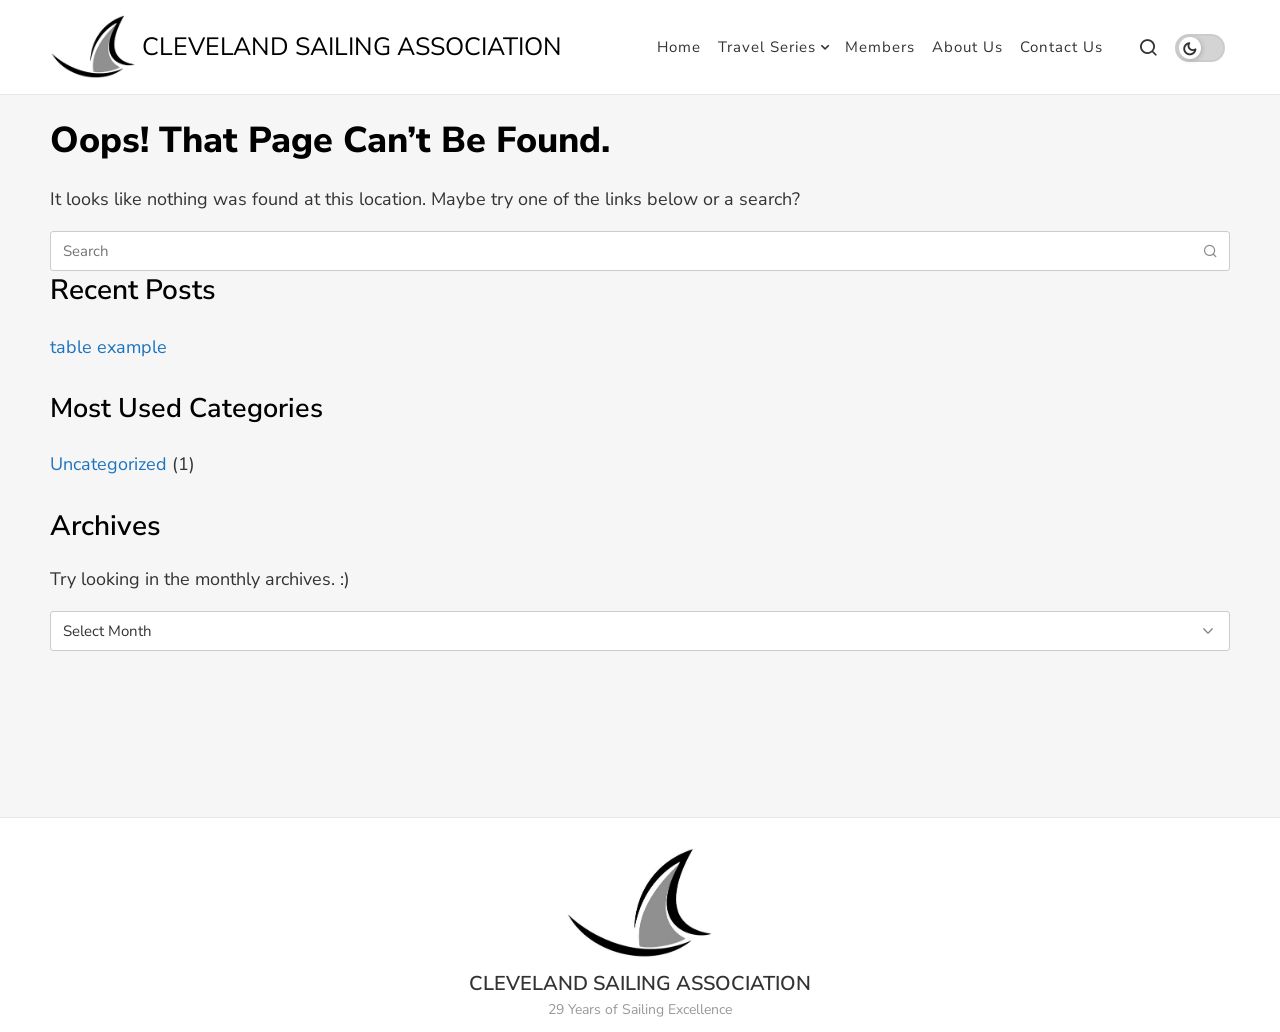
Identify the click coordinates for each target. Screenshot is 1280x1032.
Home (679, 47)
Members (880, 47)
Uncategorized (108, 464)
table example (108, 347)
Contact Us (1061, 47)
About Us (967, 47)
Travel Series (767, 47)
